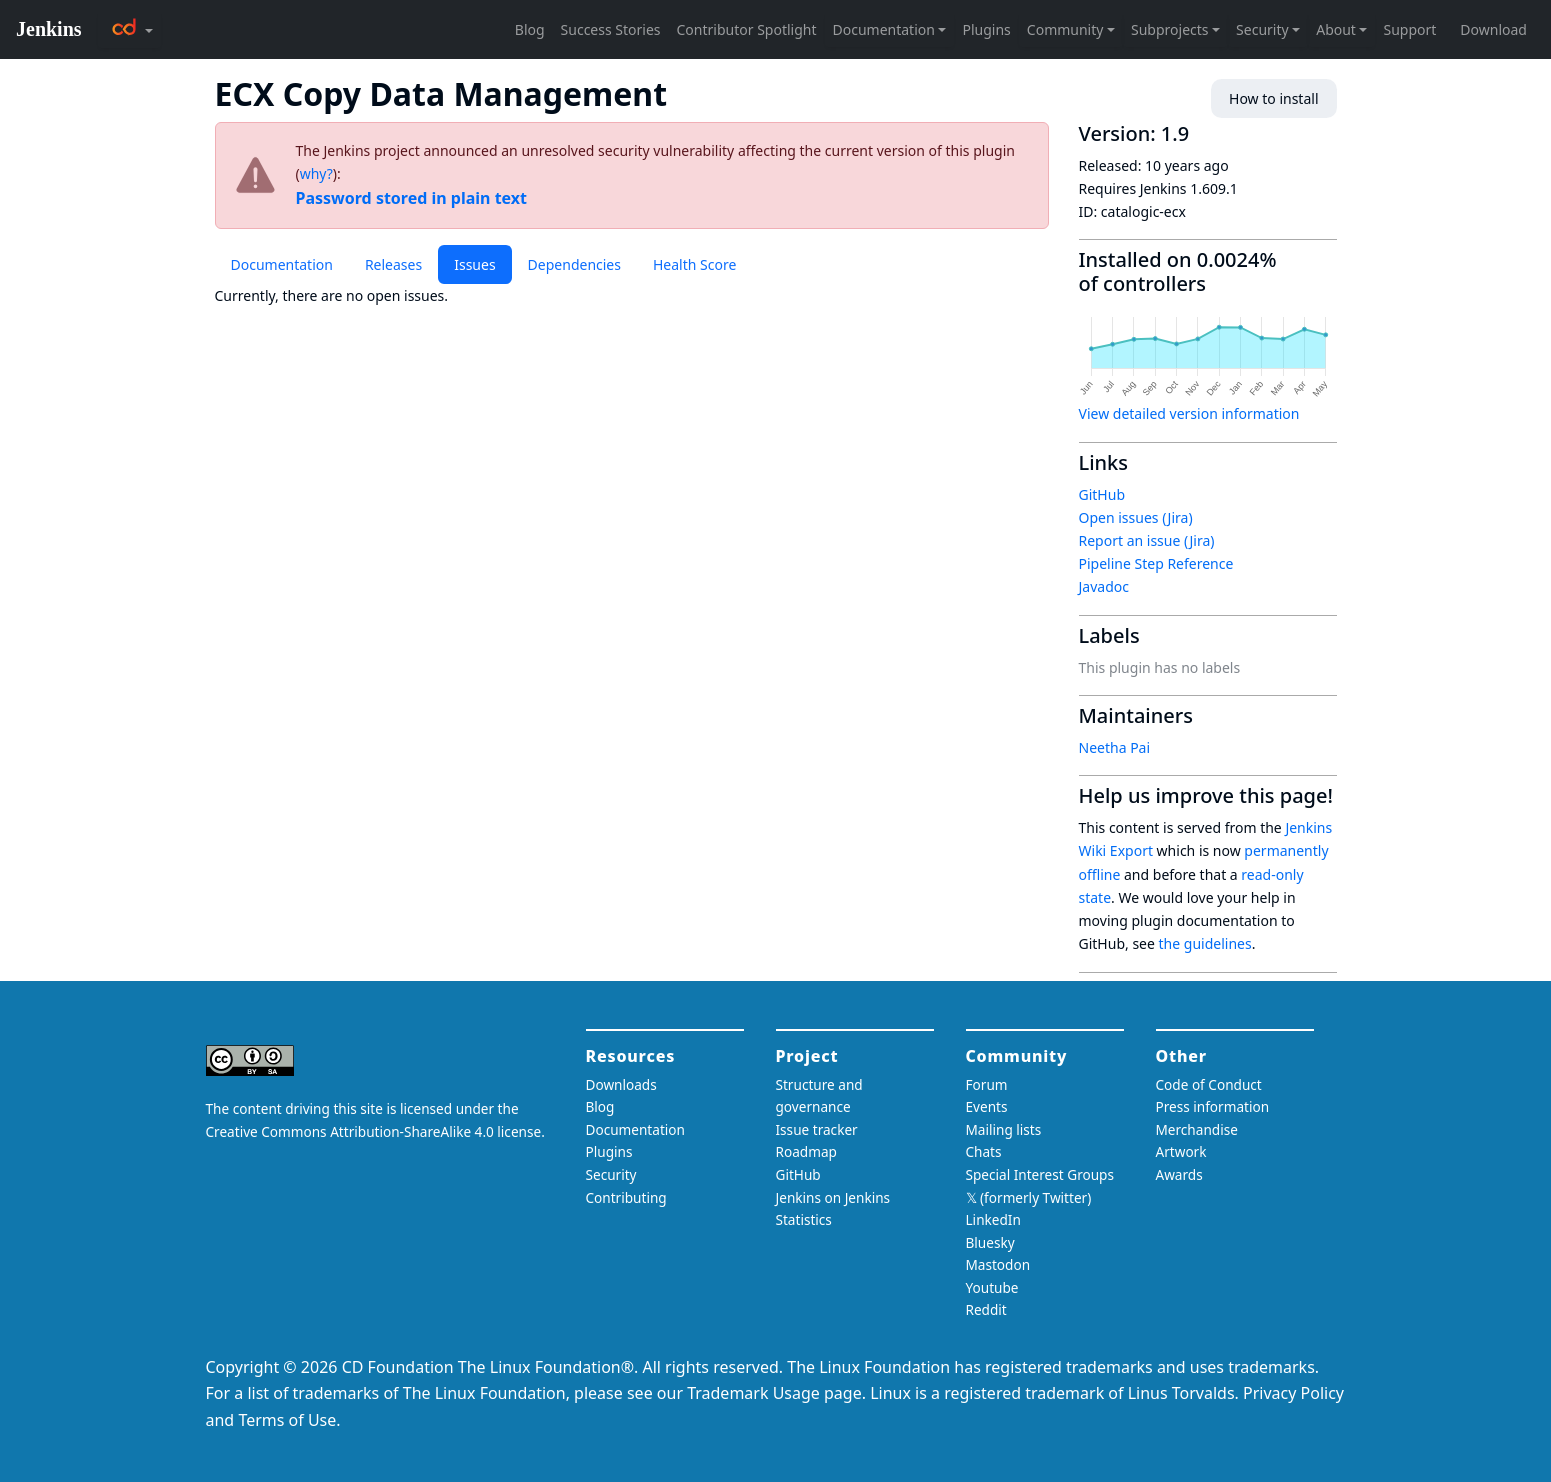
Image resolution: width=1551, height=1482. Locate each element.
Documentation (282, 264)
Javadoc (1104, 586)
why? (316, 173)
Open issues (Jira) (1136, 517)
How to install (1273, 98)
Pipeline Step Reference (1156, 563)
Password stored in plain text (412, 198)
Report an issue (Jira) (1147, 540)
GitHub (1102, 494)
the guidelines (1205, 943)
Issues (474, 264)
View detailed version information (1189, 413)
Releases (393, 264)
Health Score (694, 264)
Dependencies (574, 264)
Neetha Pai (1115, 747)
